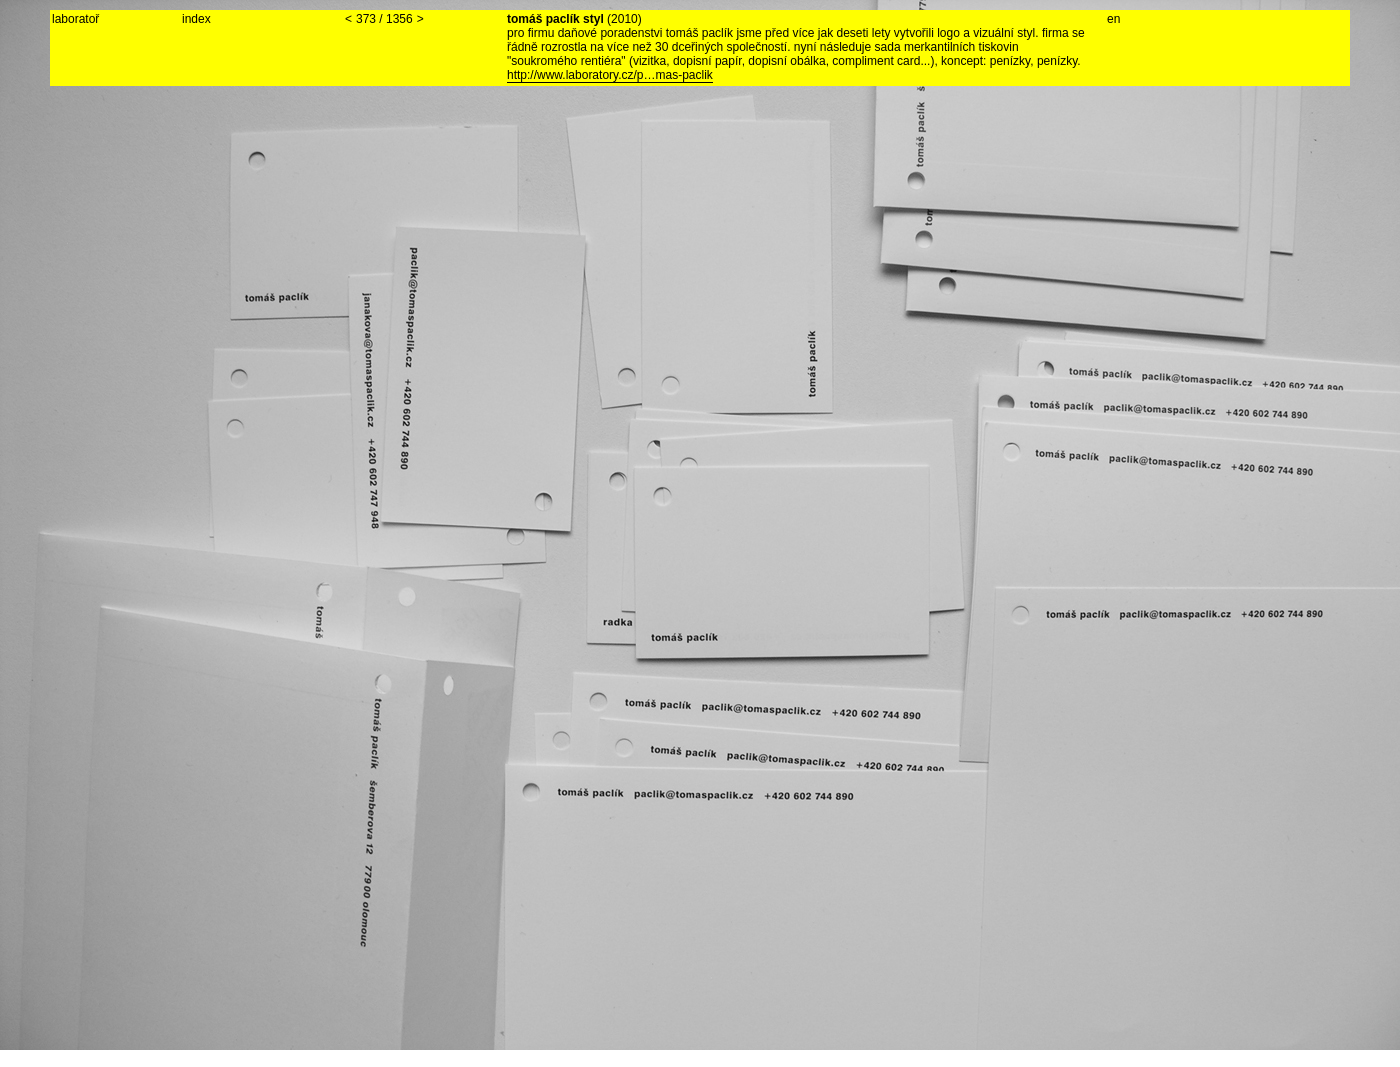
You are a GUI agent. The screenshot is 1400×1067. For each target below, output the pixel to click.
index (196, 19)
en (1113, 19)
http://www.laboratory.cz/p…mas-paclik (610, 75)
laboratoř (75, 19)
